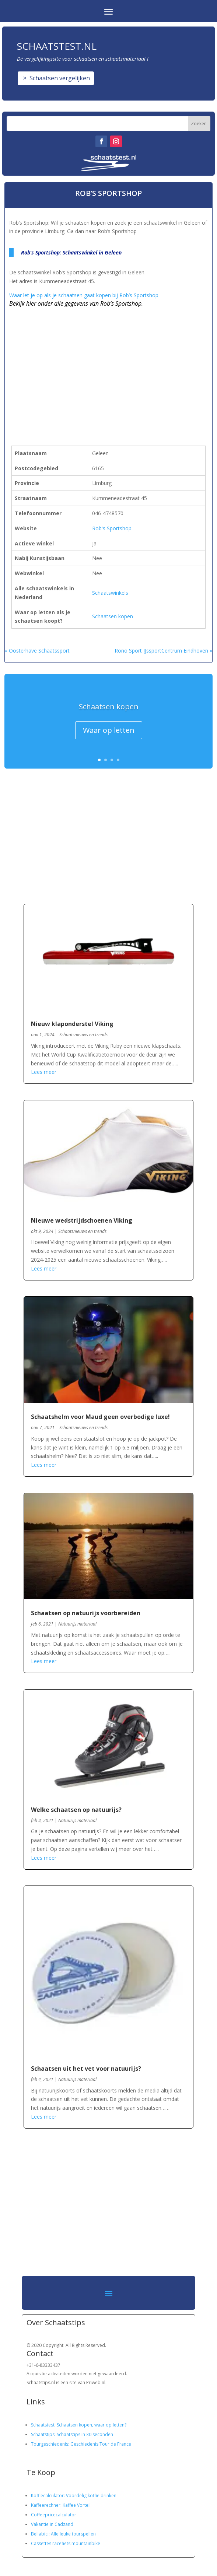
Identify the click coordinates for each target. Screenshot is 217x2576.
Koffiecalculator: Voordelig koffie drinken (73, 2495)
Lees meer (43, 1071)
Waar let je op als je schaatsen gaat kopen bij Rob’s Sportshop (83, 295)
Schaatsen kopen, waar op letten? (91, 2425)
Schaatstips (43, 2434)
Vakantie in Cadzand (52, 2524)
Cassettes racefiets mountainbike (65, 2543)
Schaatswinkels (110, 592)
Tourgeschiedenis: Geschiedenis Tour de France (81, 2444)
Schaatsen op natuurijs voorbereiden (85, 1613)
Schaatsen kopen (112, 616)
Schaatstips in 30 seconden (85, 2434)
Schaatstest (43, 2425)
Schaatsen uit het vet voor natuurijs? (86, 2068)
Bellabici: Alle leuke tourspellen (63, 2534)
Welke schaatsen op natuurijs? (76, 1810)
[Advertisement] (96, 363)
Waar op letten (108, 730)
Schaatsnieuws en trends (83, 1035)
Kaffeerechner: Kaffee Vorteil (61, 2505)
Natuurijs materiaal (77, 1624)
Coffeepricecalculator (53, 2515)
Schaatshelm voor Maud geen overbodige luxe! (100, 1417)
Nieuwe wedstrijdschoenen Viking (81, 1220)
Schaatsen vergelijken (59, 78)
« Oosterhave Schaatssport (37, 650)
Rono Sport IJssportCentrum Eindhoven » (163, 650)
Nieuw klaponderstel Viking (72, 1024)
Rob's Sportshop (112, 528)
